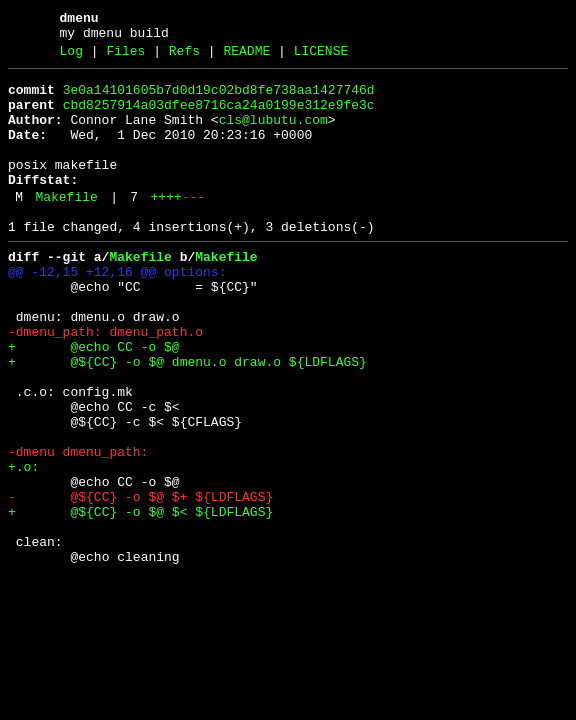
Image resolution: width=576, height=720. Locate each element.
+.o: (23, 545)
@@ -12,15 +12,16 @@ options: (117, 311)
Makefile (66, 227)
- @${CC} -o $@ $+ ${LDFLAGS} (140, 581)
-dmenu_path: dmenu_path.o (105, 383)
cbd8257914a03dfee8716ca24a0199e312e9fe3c (219, 117)
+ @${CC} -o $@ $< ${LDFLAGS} (140, 599)
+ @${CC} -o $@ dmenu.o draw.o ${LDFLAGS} (187, 419)
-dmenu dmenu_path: (78, 527)
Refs (184, 57)
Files (125, 57)
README (246, 57)
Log (71, 57)
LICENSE (321, 57)
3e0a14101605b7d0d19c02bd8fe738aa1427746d (219, 99)
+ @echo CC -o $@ (94, 401)
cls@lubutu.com (273, 135)
